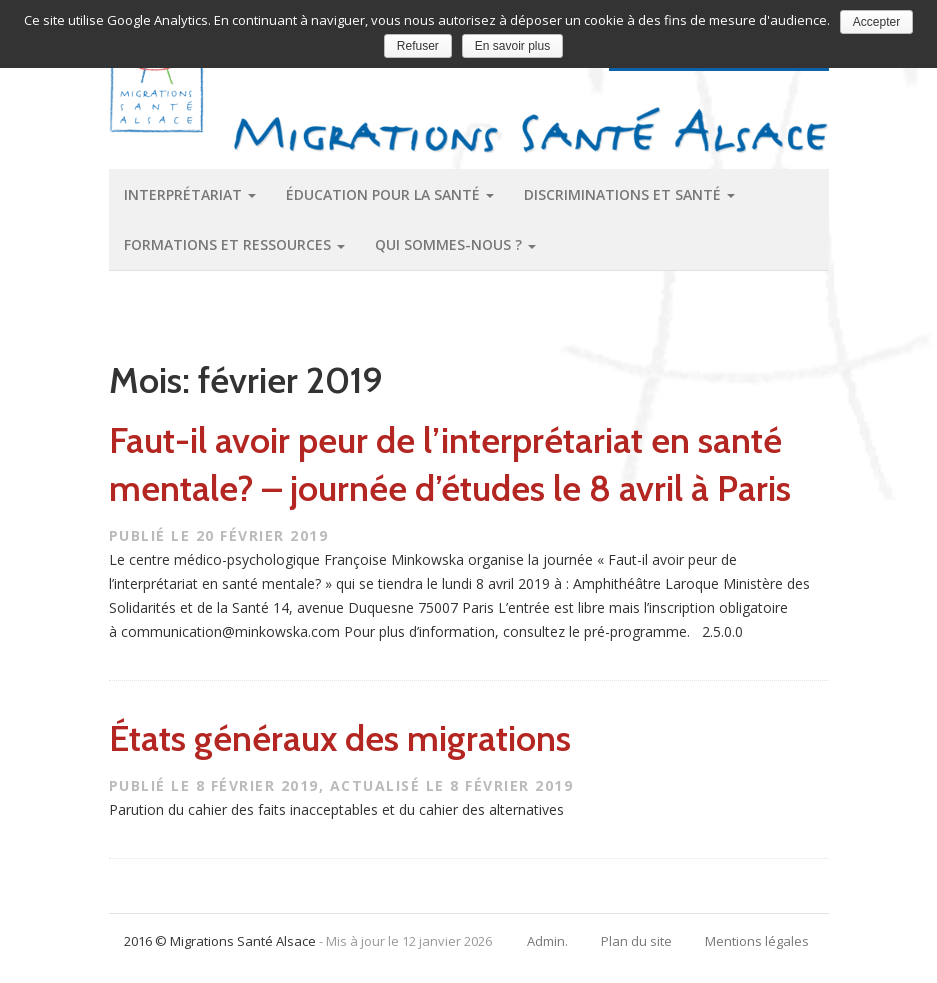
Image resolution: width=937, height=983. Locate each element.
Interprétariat (190, 194)
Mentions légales (757, 941)
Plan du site (636, 941)
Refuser (418, 46)
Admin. (547, 941)
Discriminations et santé (629, 194)
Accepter (876, 22)
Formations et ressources (234, 244)
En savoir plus (512, 46)
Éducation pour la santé (390, 194)
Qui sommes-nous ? (455, 244)
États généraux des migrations (340, 738)
